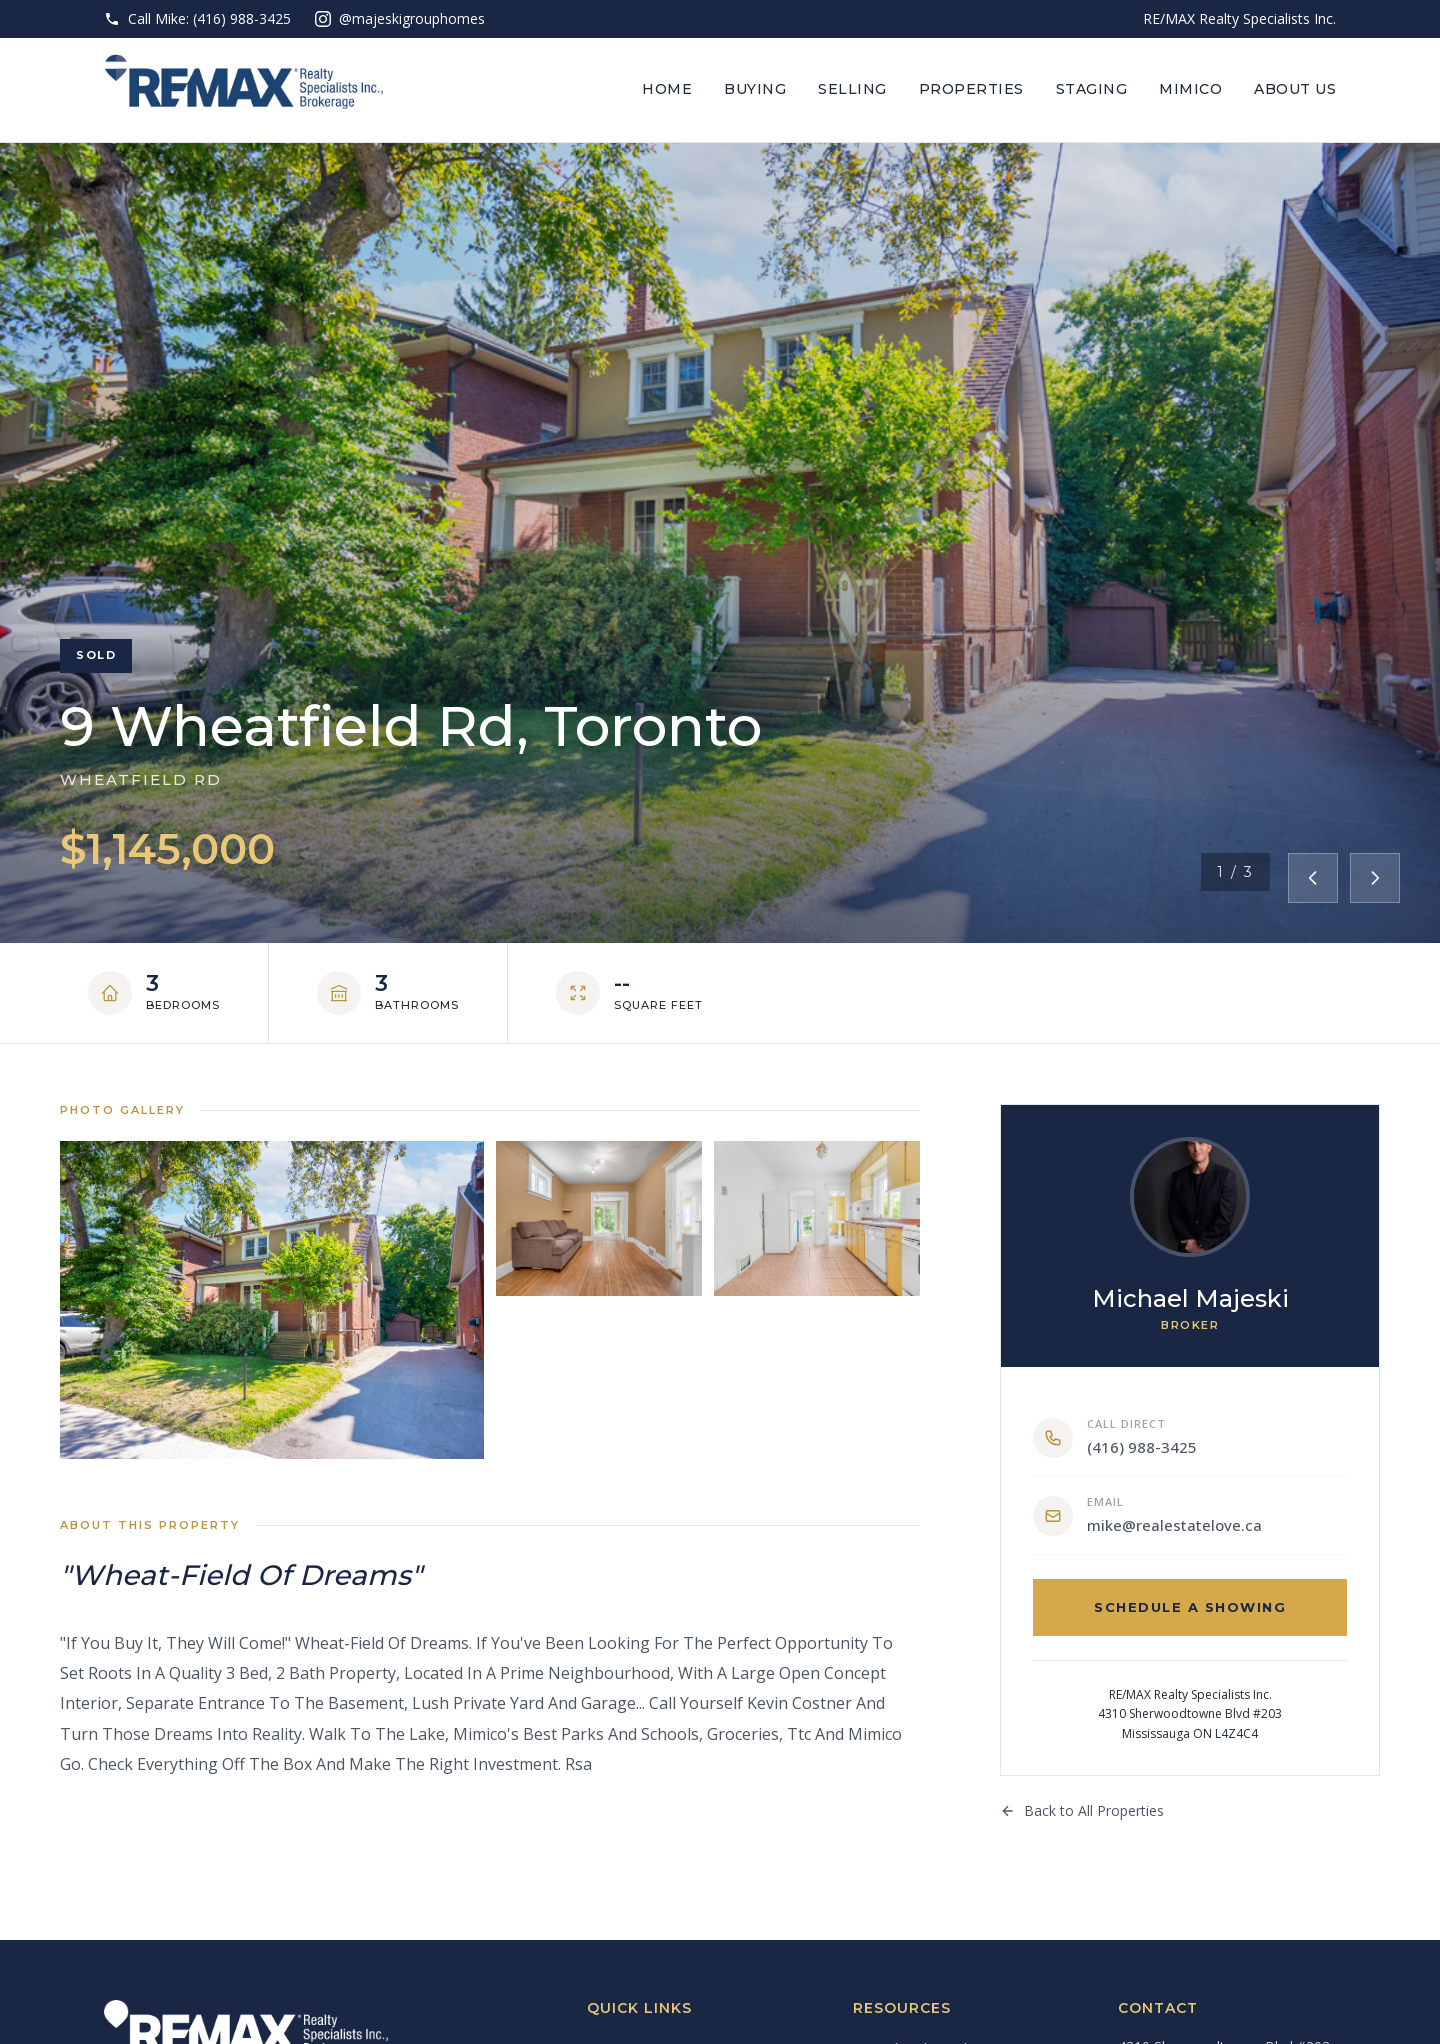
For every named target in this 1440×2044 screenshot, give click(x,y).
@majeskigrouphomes (400, 18)
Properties (971, 89)
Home (667, 89)
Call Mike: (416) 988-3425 (197, 18)
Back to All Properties (1082, 1810)
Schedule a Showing (1190, 1607)
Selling (852, 89)
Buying (755, 89)
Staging (1092, 89)
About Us (1295, 89)
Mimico (1190, 89)
